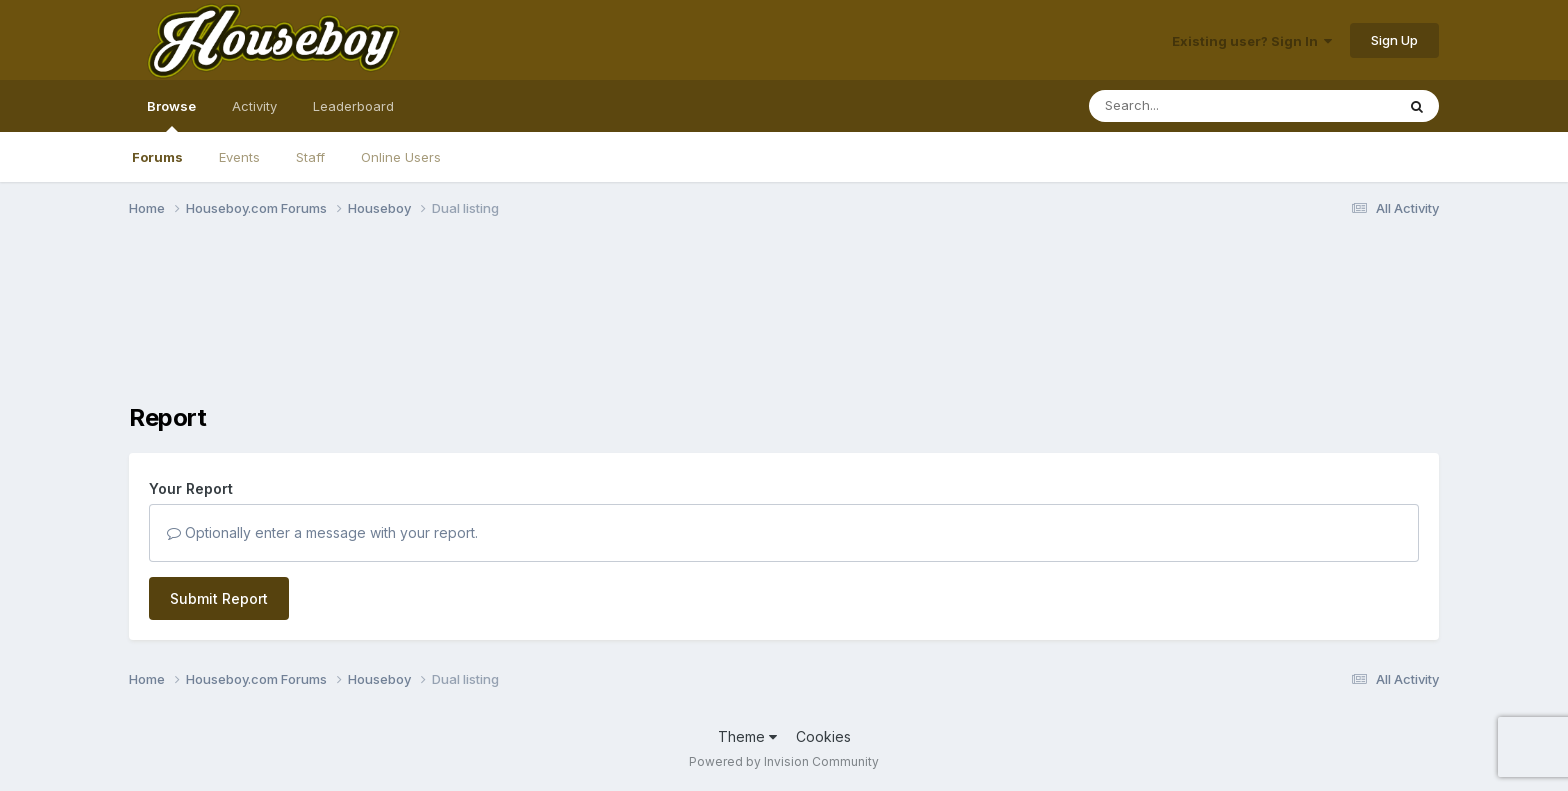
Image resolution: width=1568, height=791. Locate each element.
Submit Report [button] (219, 598)
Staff (310, 157)
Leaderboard (353, 106)
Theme (747, 736)
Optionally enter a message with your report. (322, 532)
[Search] (1187, 106)
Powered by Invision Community (784, 761)
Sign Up (1394, 40)
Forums (157, 157)
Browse (171, 115)
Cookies (823, 736)
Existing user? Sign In (1252, 41)
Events (239, 157)
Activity (254, 106)
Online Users (401, 157)
